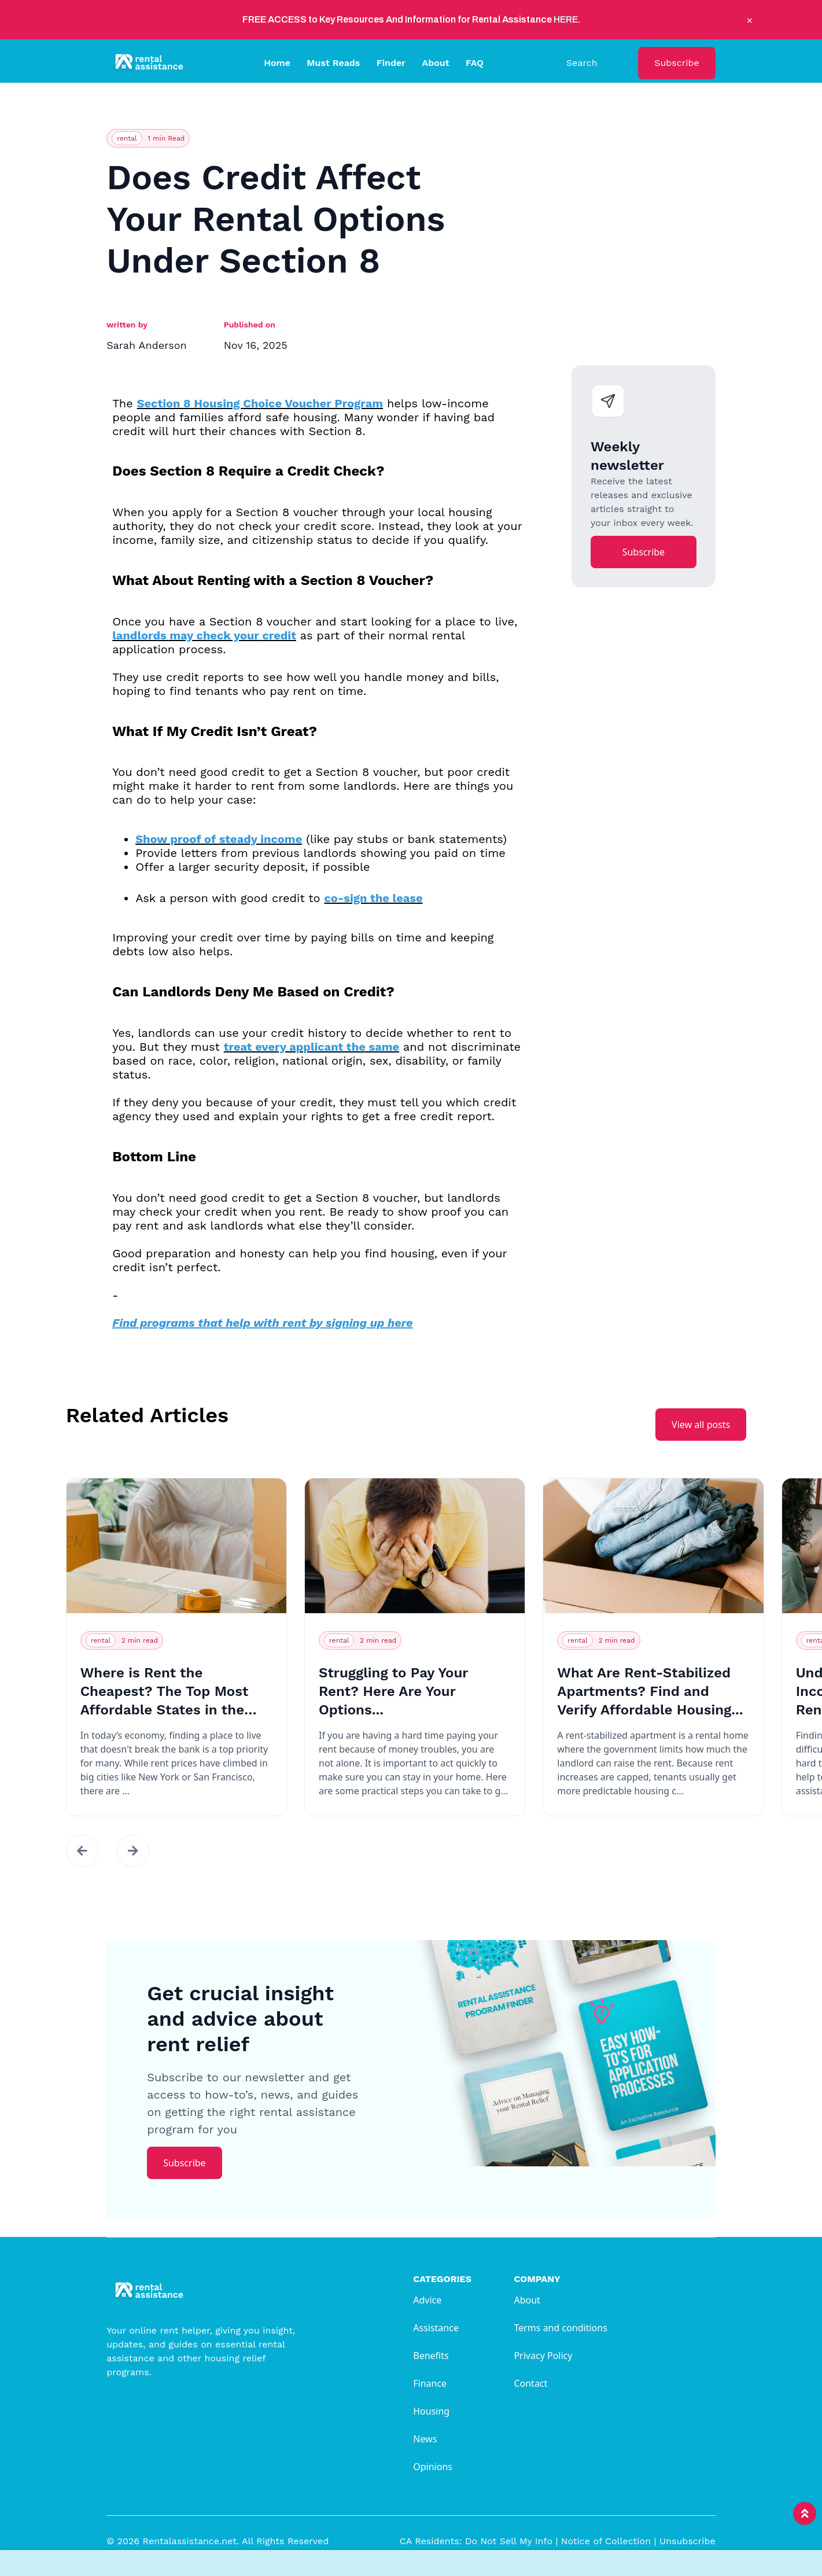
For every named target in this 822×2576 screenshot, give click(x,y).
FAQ (475, 62)
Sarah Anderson (146, 345)
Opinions (432, 2466)
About (435, 62)
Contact (530, 2383)
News (425, 2439)
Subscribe (676, 62)
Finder (391, 62)
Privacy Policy (543, 2355)
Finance (430, 2383)
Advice (427, 2300)
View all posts (701, 1424)
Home (277, 62)
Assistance (436, 2327)
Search (582, 62)
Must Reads (333, 62)
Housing (431, 2411)
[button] (82, 1851)
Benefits (430, 2355)
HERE (566, 19)
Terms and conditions (560, 2327)
